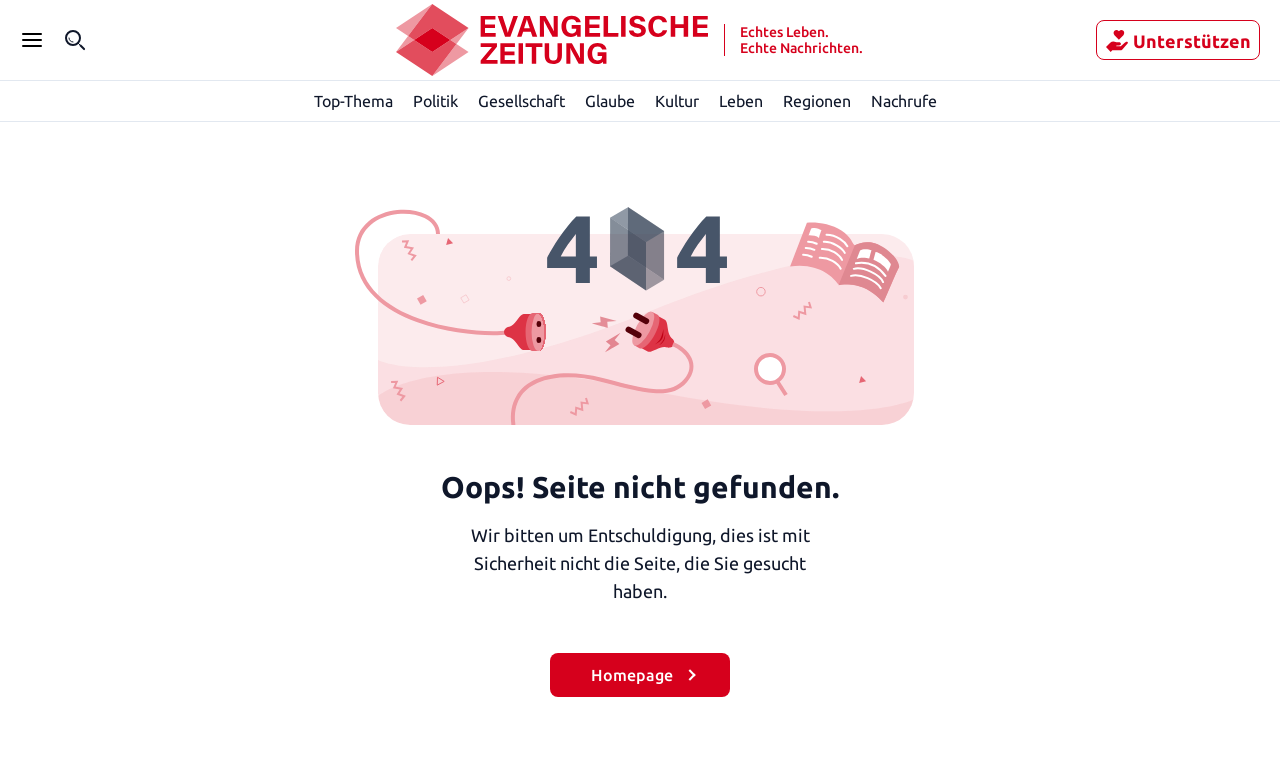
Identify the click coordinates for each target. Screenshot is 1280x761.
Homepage (632, 674)
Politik (435, 100)
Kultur (678, 100)
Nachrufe (904, 100)
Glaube (611, 100)
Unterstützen (1187, 41)
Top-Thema (354, 100)
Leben (741, 100)
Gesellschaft (521, 100)
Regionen (817, 100)
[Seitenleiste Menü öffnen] (32, 40)
